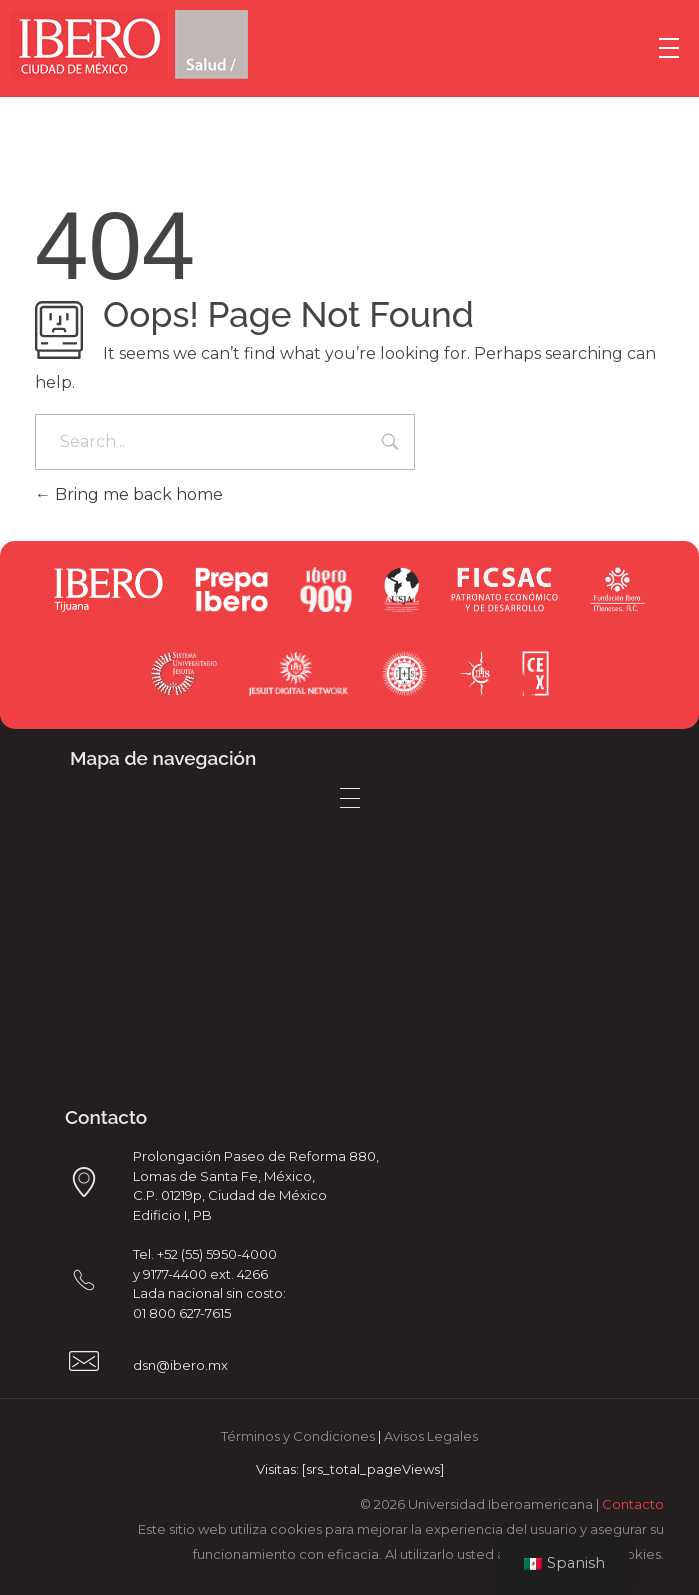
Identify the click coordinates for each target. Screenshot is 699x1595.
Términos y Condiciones (298, 1436)
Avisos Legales (431, 1436)
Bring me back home (129, 494)
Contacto (633, 1504)
